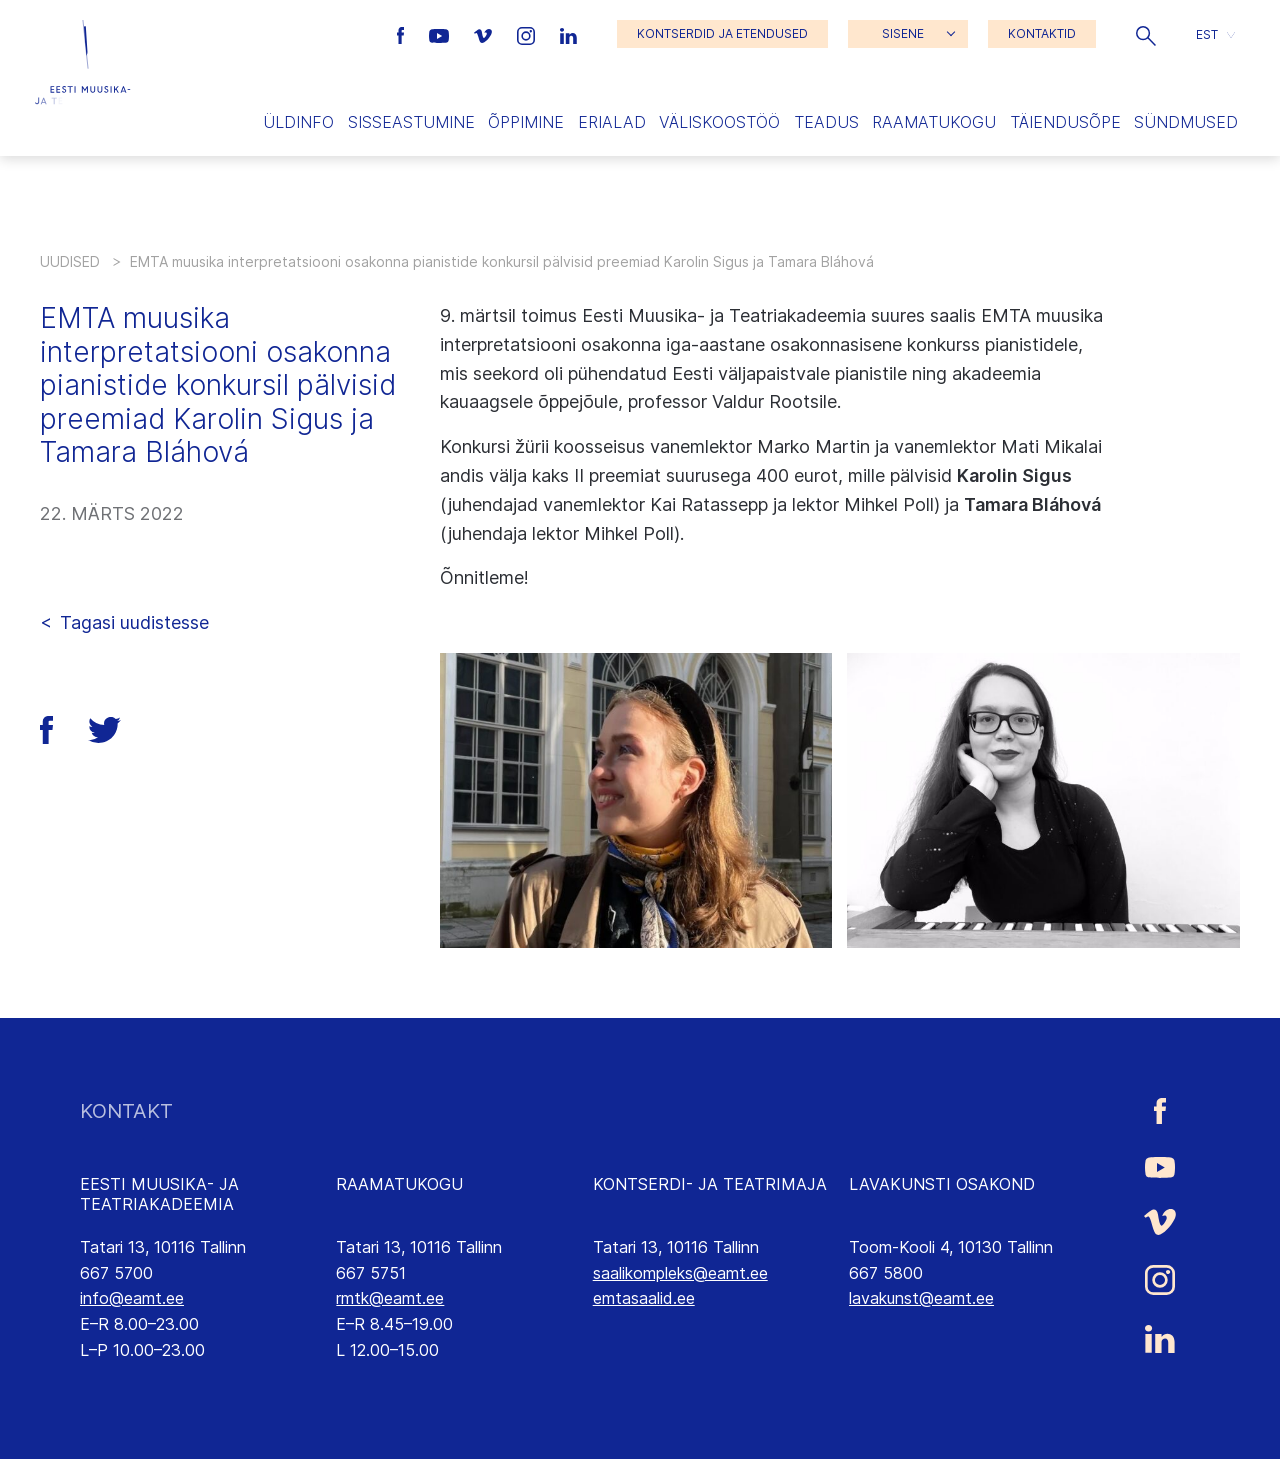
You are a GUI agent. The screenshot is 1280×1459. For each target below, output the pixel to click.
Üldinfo (298, 122)
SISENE (903, 33)
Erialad (612, 122)
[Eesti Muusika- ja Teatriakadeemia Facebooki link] (403, 34)
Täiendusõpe (1065, 122)
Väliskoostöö (719, 122)
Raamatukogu (934, 122)
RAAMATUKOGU (399, 1184)
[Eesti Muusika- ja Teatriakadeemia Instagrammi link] (528, 34)
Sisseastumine (411, 122)
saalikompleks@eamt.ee (680, 1273)
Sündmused (1186, 122)
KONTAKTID (1042, 33)
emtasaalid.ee (644, 1298)
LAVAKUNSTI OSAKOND (942, 1184)
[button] (1146, 34)
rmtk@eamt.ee (390, 1298)
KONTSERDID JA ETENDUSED (722, 33)
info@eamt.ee (132, 1298)
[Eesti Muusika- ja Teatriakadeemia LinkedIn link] (568, 34)
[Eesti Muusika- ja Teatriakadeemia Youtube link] (441, 34)
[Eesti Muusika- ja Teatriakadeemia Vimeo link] (485, 34)
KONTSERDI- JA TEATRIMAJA (710, 1184)
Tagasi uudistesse (134, 622)
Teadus (826, 122)
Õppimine (526, 122)
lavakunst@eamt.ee (921, 1298)
